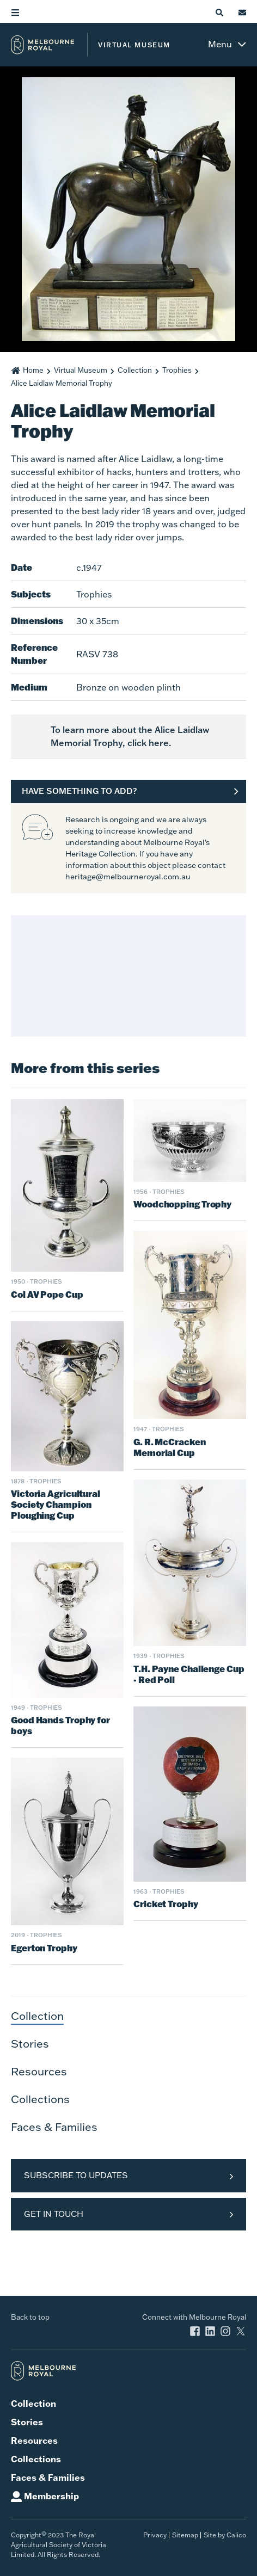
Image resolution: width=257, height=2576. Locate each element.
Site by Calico (225, 2535)
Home (33, 370)
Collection (135, 370)
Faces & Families (54, 2126)
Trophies (177, 370)
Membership (51, 2495)
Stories (30, 2043)
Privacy (155, 2535)
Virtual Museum (80, 370)
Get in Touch (53, 2214)
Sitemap (185, 2535)
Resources (39, 2071)
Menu (220, 44)
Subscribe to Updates (76, 2175)
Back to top (30, 2317)
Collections (40, 2099)
